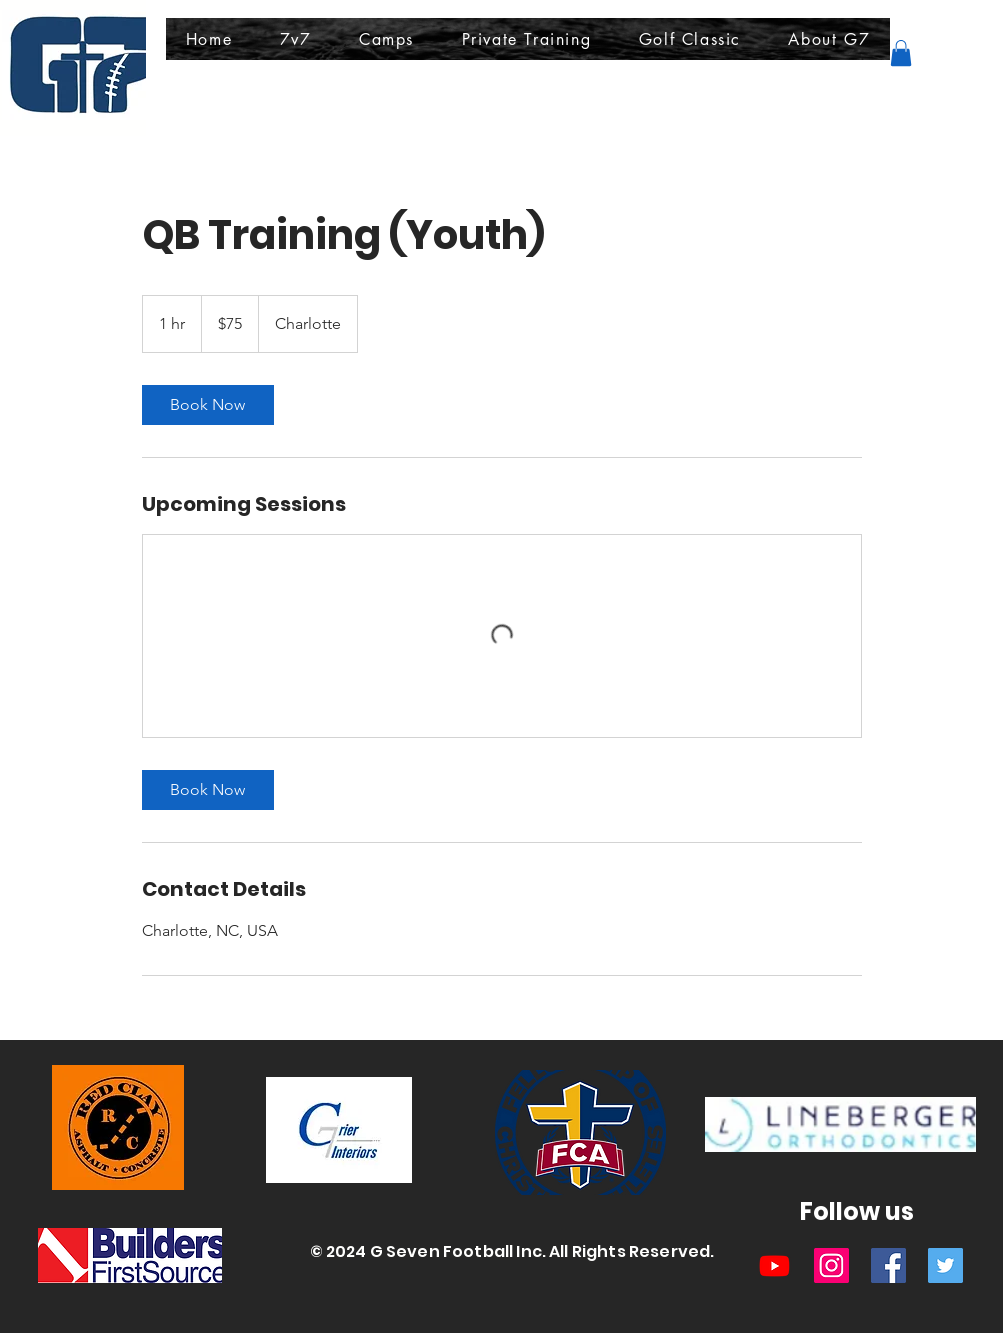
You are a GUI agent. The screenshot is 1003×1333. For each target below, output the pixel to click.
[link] (208, 405)
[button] (295, 39)
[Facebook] (888, 1265)
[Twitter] (945, 1265)
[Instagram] (831, 1265)
